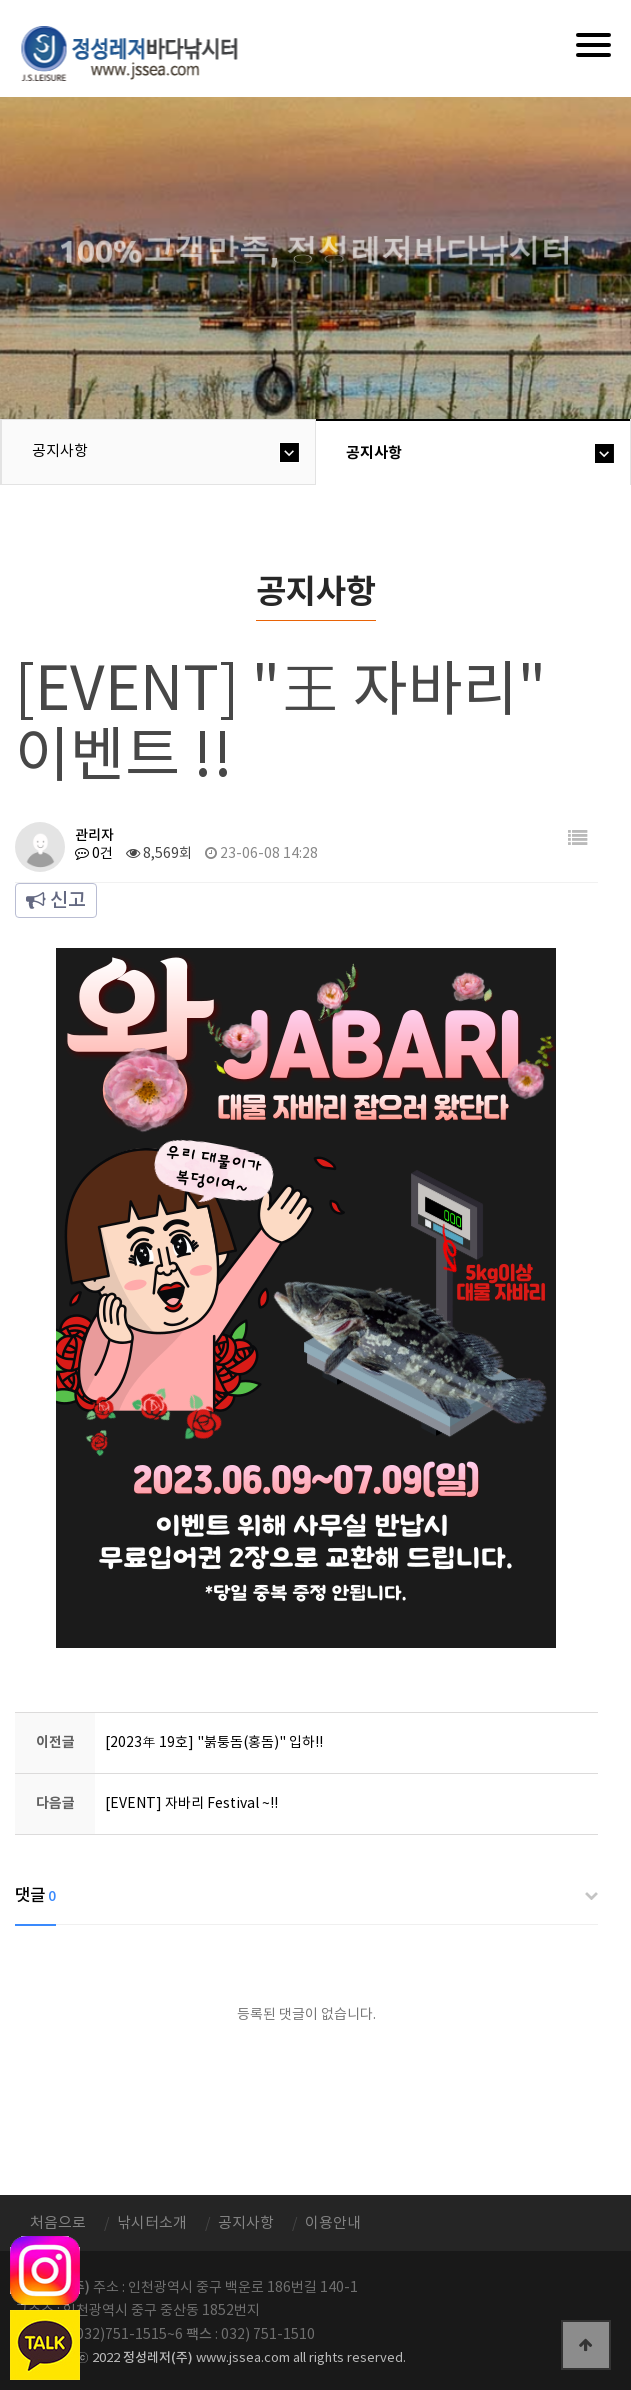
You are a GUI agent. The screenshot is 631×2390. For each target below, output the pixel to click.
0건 (94, 854)
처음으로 (58, 2223)
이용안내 (333, 2223)
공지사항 (60, 451)
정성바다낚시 (142, 52)
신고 (56, 901)
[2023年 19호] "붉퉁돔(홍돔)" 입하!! (214, 1743)
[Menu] (593, 45)
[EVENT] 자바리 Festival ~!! (191, 1804)
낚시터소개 (152, 2223)
